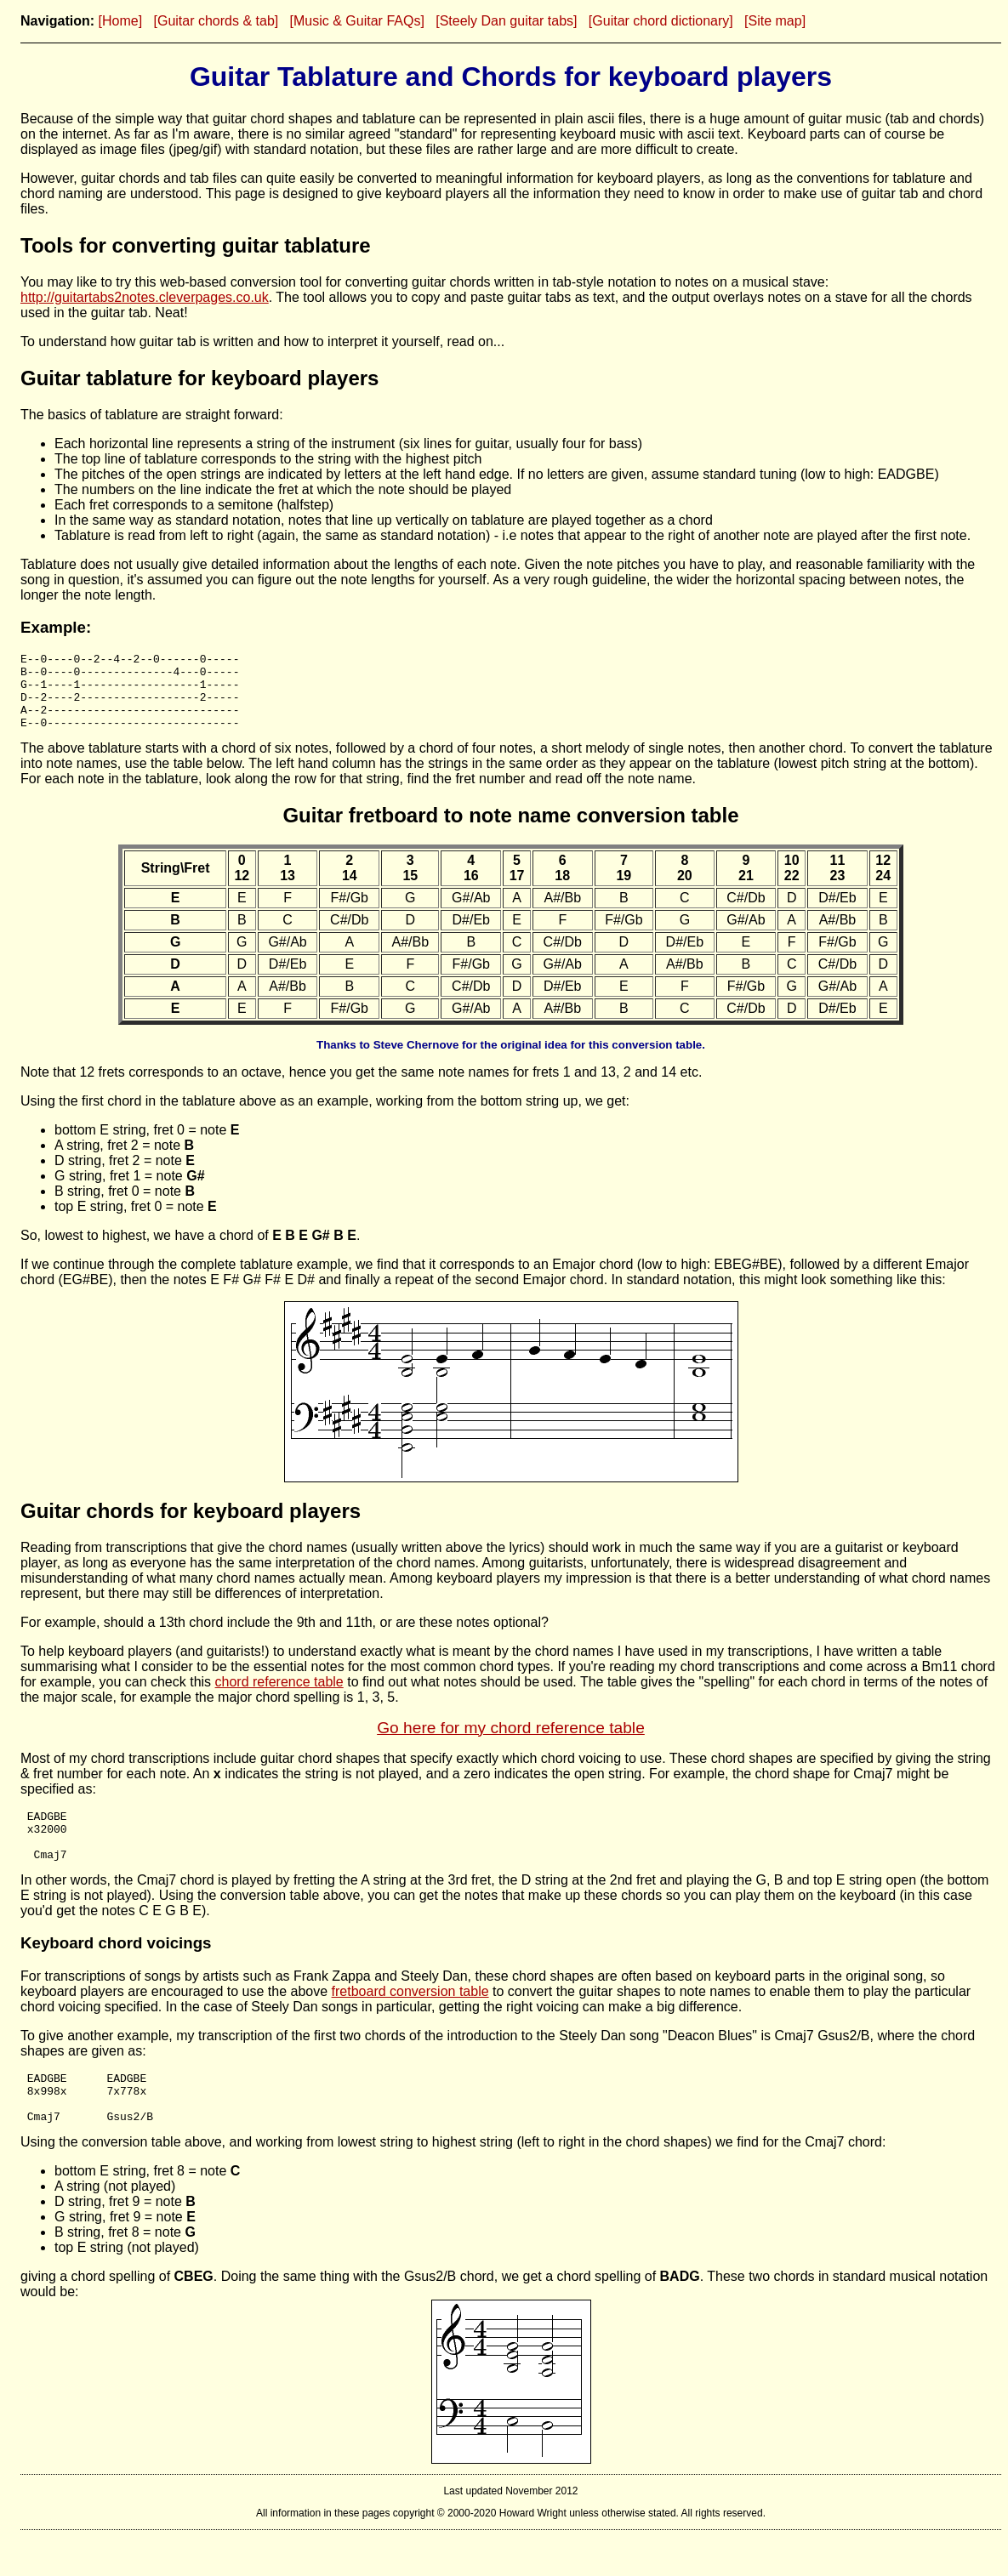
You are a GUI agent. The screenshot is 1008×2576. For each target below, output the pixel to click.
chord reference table (279, 1697)
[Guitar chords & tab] (216, 21)
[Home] (121, 21)
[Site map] (775, 21)
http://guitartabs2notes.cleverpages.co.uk (144, 297)
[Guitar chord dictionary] (661, 21)
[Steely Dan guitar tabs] (506, 21)
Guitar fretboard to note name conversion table (510, 830)
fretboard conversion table (410, 2017)
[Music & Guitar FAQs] (357, 21)
